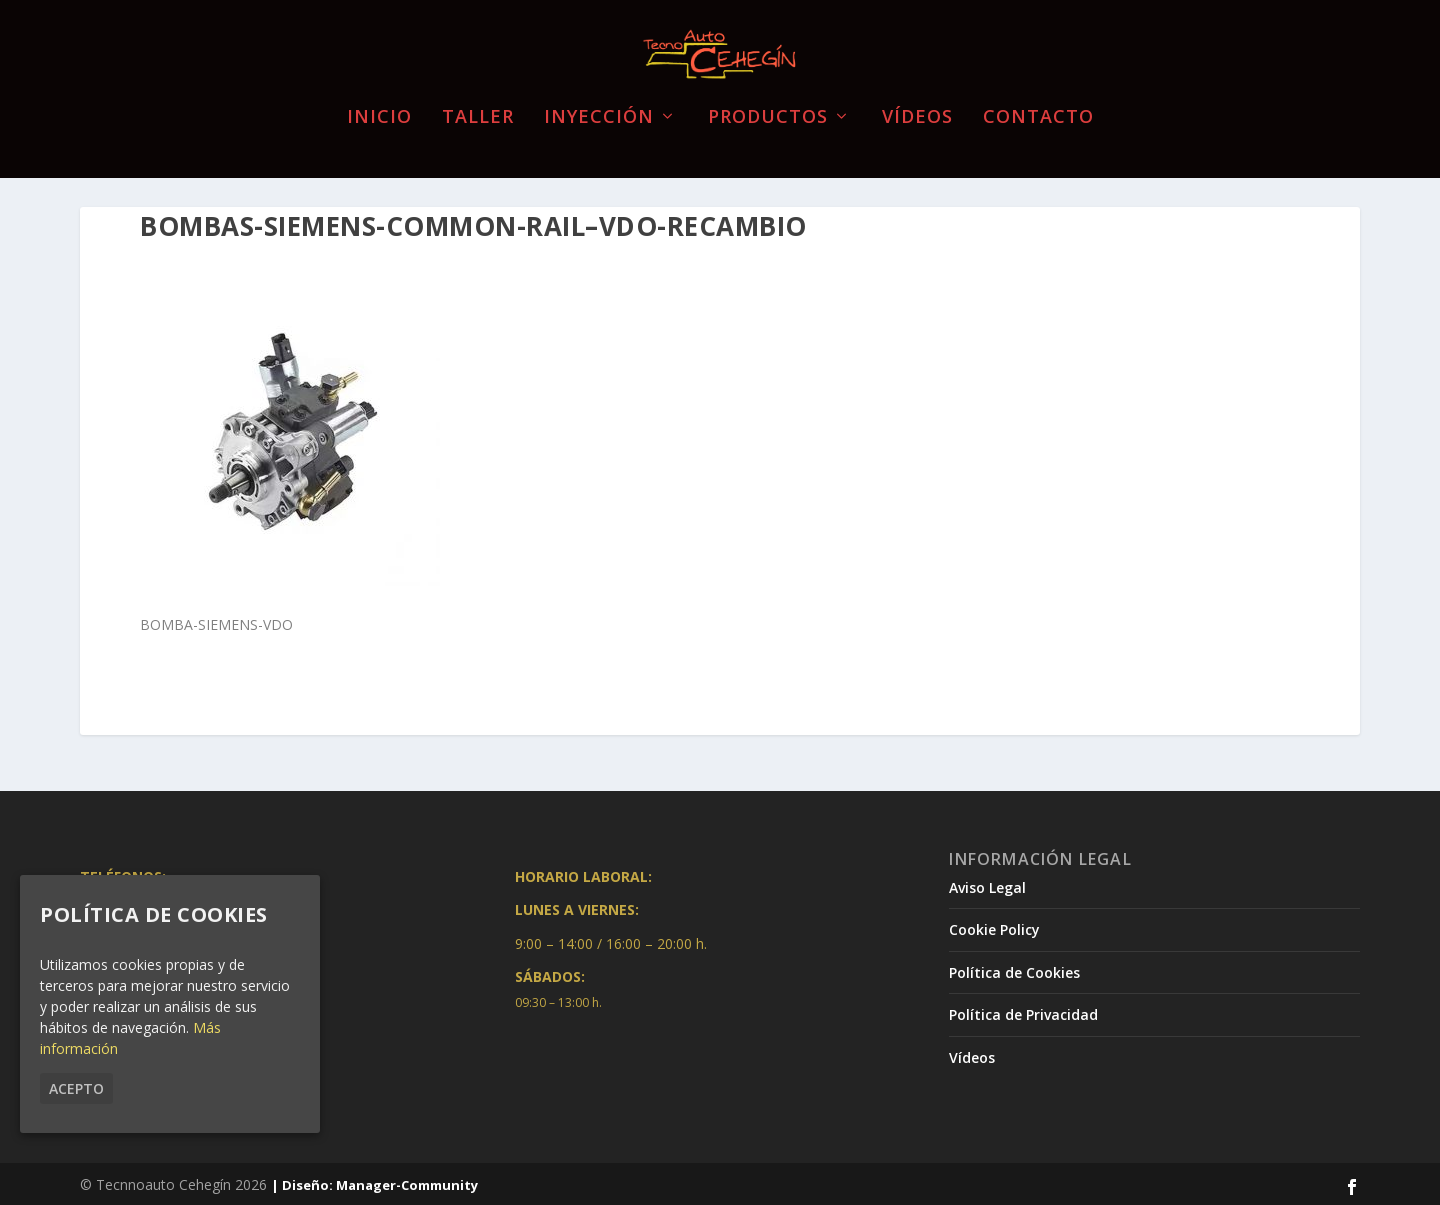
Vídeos (917, 105)
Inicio (379, 105)
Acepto (76, 1088)
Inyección (599, 105)
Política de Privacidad (1023, 1012)
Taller (478, 105)
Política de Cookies (1014, 970)
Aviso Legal (987, 884)
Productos (768, 105)
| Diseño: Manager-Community (374, 1183)
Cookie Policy (994, 927)
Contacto (1038, 105)
